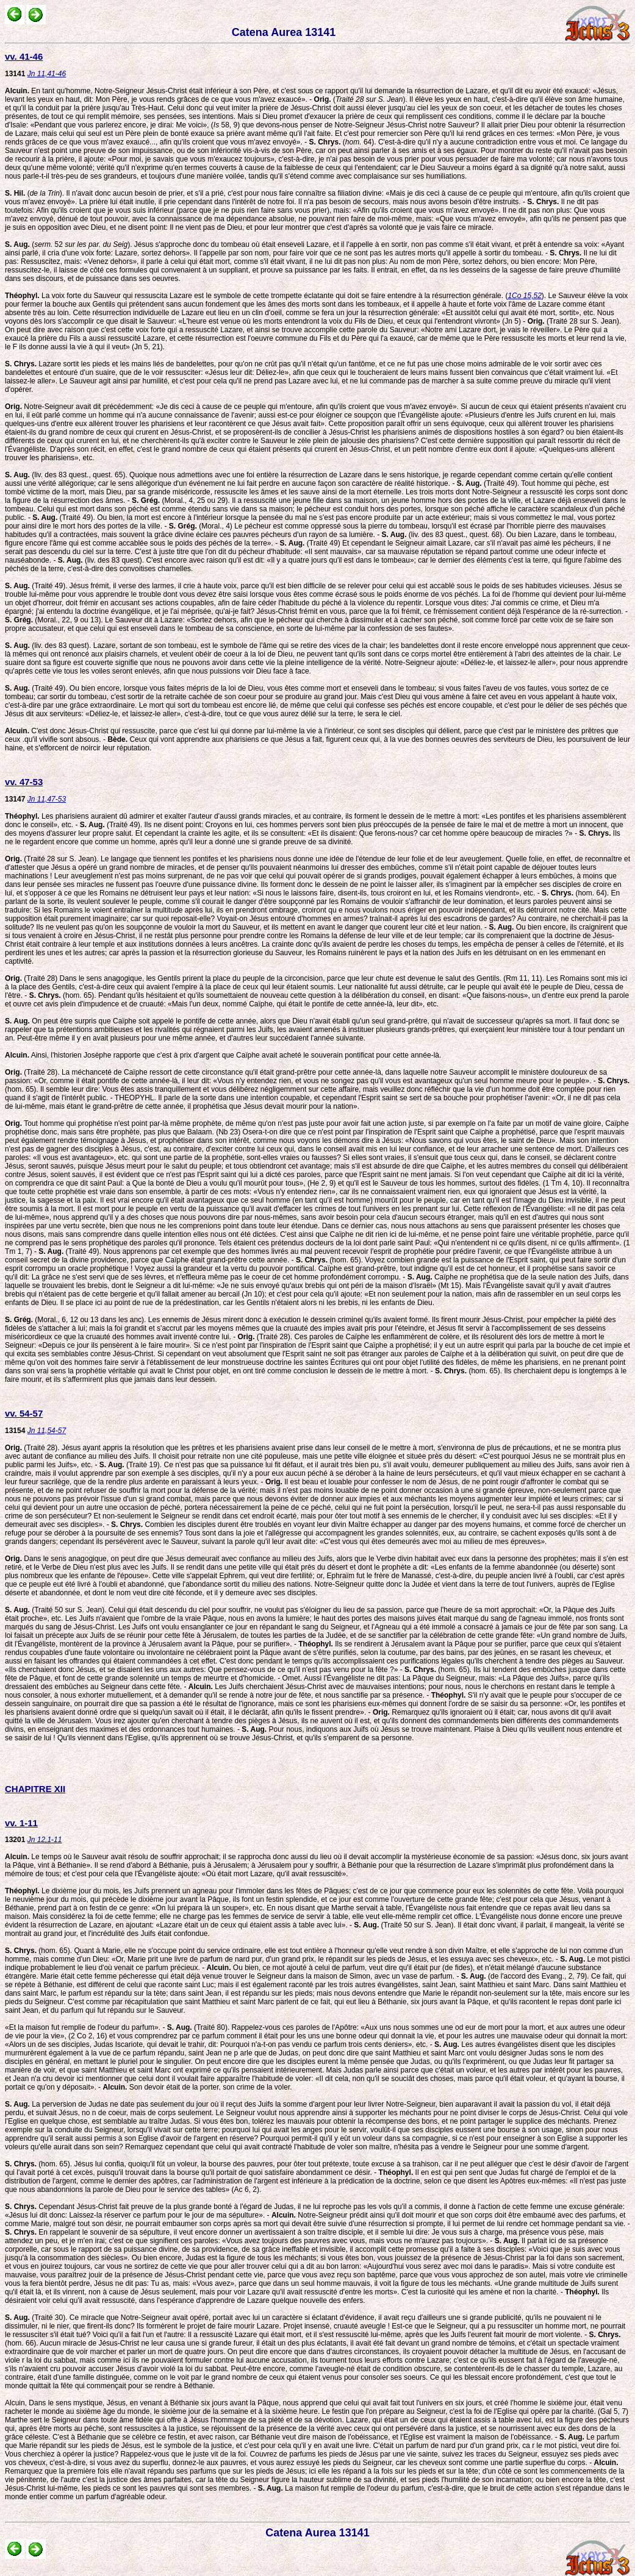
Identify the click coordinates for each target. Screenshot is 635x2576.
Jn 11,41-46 (46, 73)
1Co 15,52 (524, 295)
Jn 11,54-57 (46, 1430)
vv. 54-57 (24, 1413)
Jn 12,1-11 (44, 1839)
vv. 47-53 (24, 782)
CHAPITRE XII (35, 1789)
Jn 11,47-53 (46, 799)
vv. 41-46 (24, 56)
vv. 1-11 (21, 1823)
